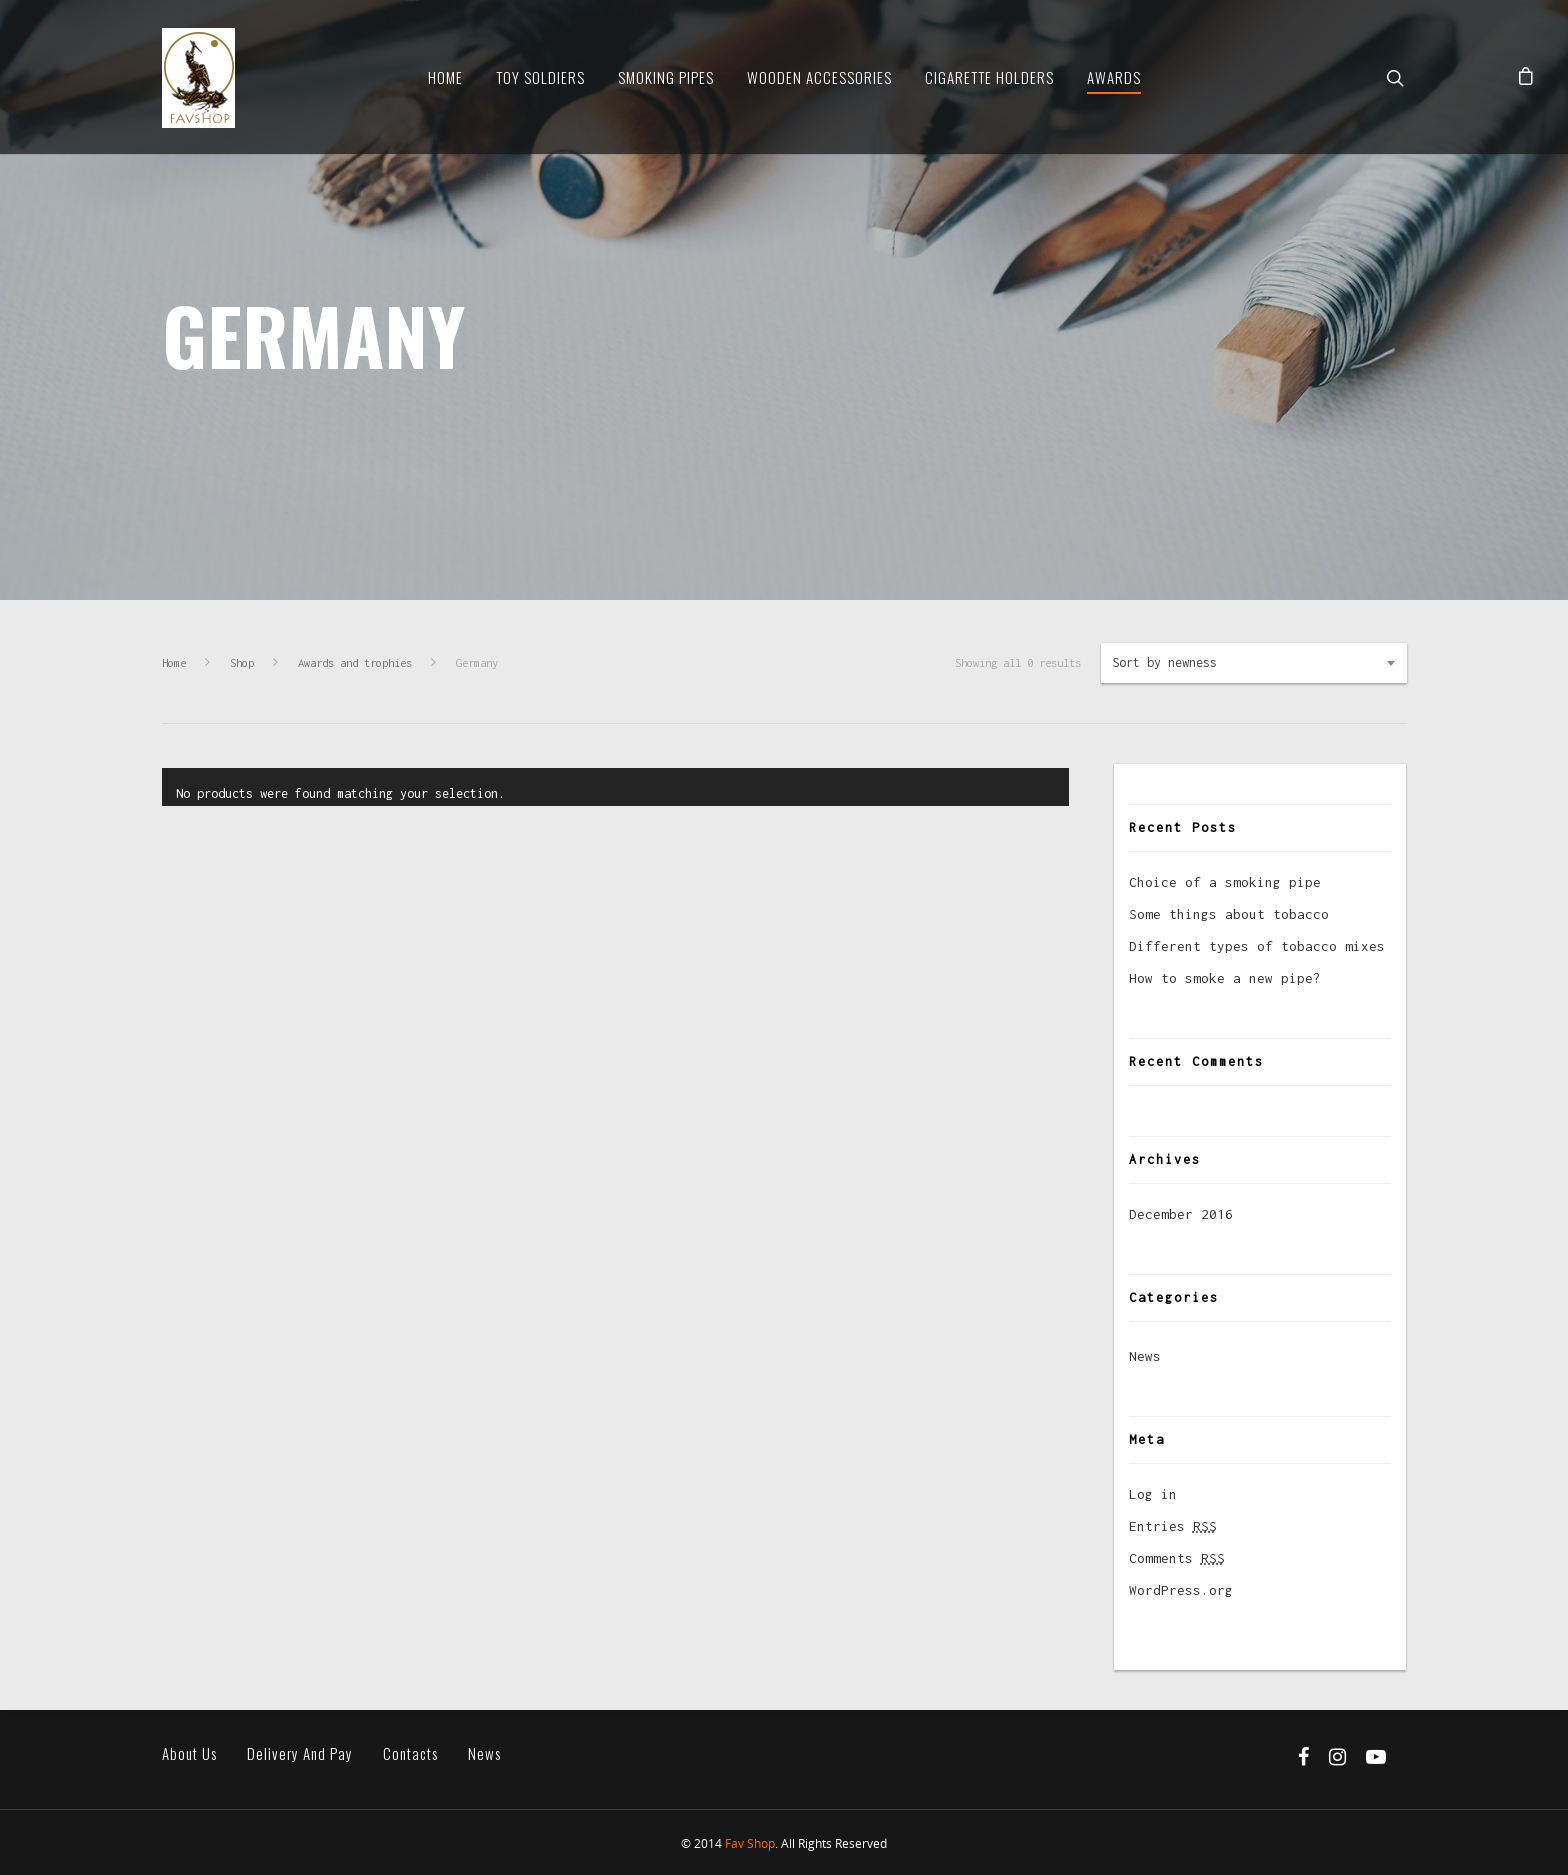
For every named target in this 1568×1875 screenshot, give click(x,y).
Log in (1153, 1494)
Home (445, 77)
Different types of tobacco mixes (1257, 946)
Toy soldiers (540, 77)
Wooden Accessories (819, 77)
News (1145, 1356)
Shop (242, 662)
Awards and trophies (355, 662)
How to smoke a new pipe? (1225, 978)
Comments (1177, 1558)
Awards (1114, 77)
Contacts (410, 1753)
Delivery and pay (300, 1753)
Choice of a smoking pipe (1225, 882)
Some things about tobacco (1229, 914)
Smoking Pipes (666, 77)
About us (189, 1753)
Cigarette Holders (989, 77)
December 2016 (1181, 1214)
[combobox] (1254, 663)
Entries (1173, 1526)
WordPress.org (1181, 1590)
